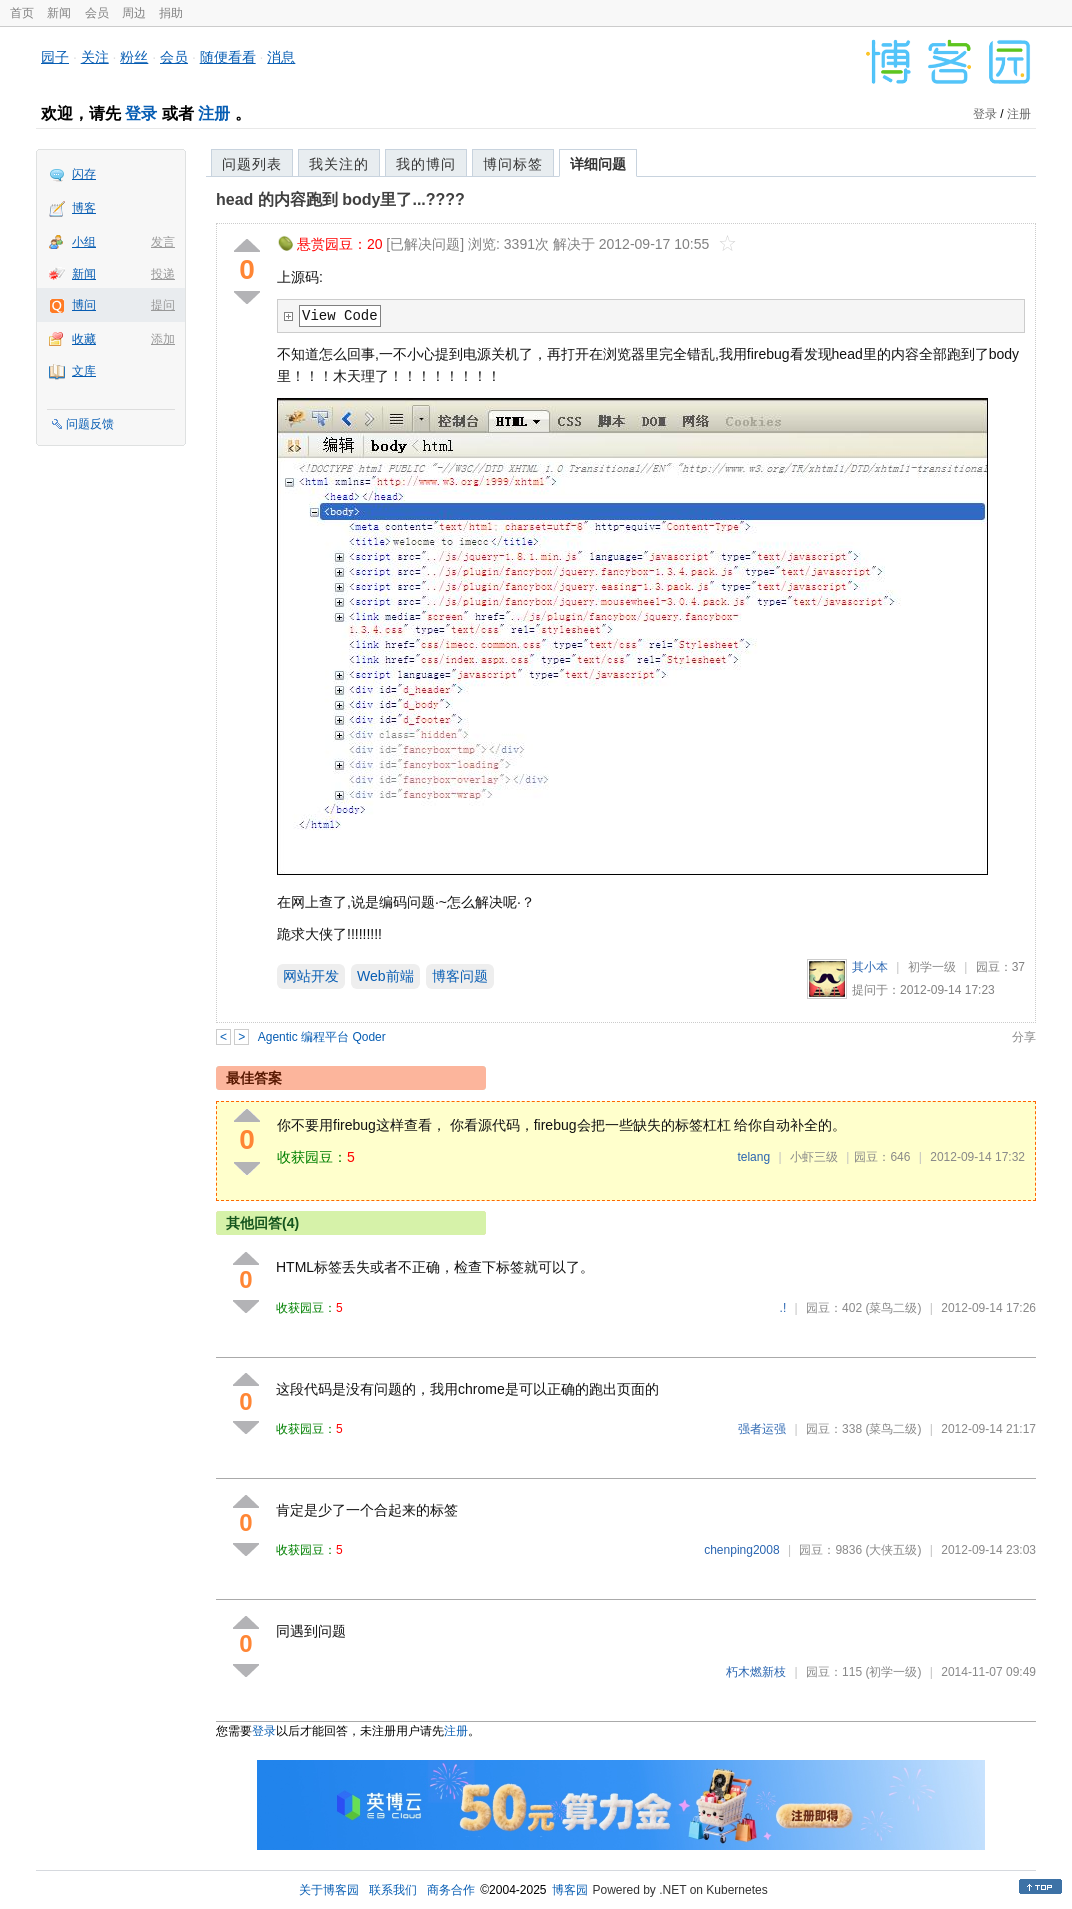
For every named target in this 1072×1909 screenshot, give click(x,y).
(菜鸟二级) (893, 1308)
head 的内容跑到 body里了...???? (340, 199)
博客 (84, 208)
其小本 (870, 967)
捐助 (171, 13)
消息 (281, 57)
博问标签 (513, 164)
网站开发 (311, 976)
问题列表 (252, 164)
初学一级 (932, 967)
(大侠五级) (893, 1550)
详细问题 (598, 164)
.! (783, 1308)
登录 (141, 113)
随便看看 (228, 57)
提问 (163, 305)
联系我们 (393, 1890)
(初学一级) (893, 1672)
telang (753, 1157)
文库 (84, 371)
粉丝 (134, 57)
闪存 (84, 174)
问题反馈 (90, 424)
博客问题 (460, 976)
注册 (214, 113)
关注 (95, 57)
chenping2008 (741, 1550)
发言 (163, 242)
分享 (1024, 1037)
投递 (163, 274)
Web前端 (385, 976)
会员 (97, 13)
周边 (134, 13)
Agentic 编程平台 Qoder (322, 1037)
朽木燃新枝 (756, 1672)
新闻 (59, 13)
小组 (84, 242)
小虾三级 (814, 1157)
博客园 (570, 1890)
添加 (163, 339)
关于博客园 (329, 1890)
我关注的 (339, 164)
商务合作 (451, 1890)
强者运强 (762, 1429)
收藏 (84, 339)
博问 (84, 305)
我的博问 (426, 164)
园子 (55, 57)
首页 (22, 13)
